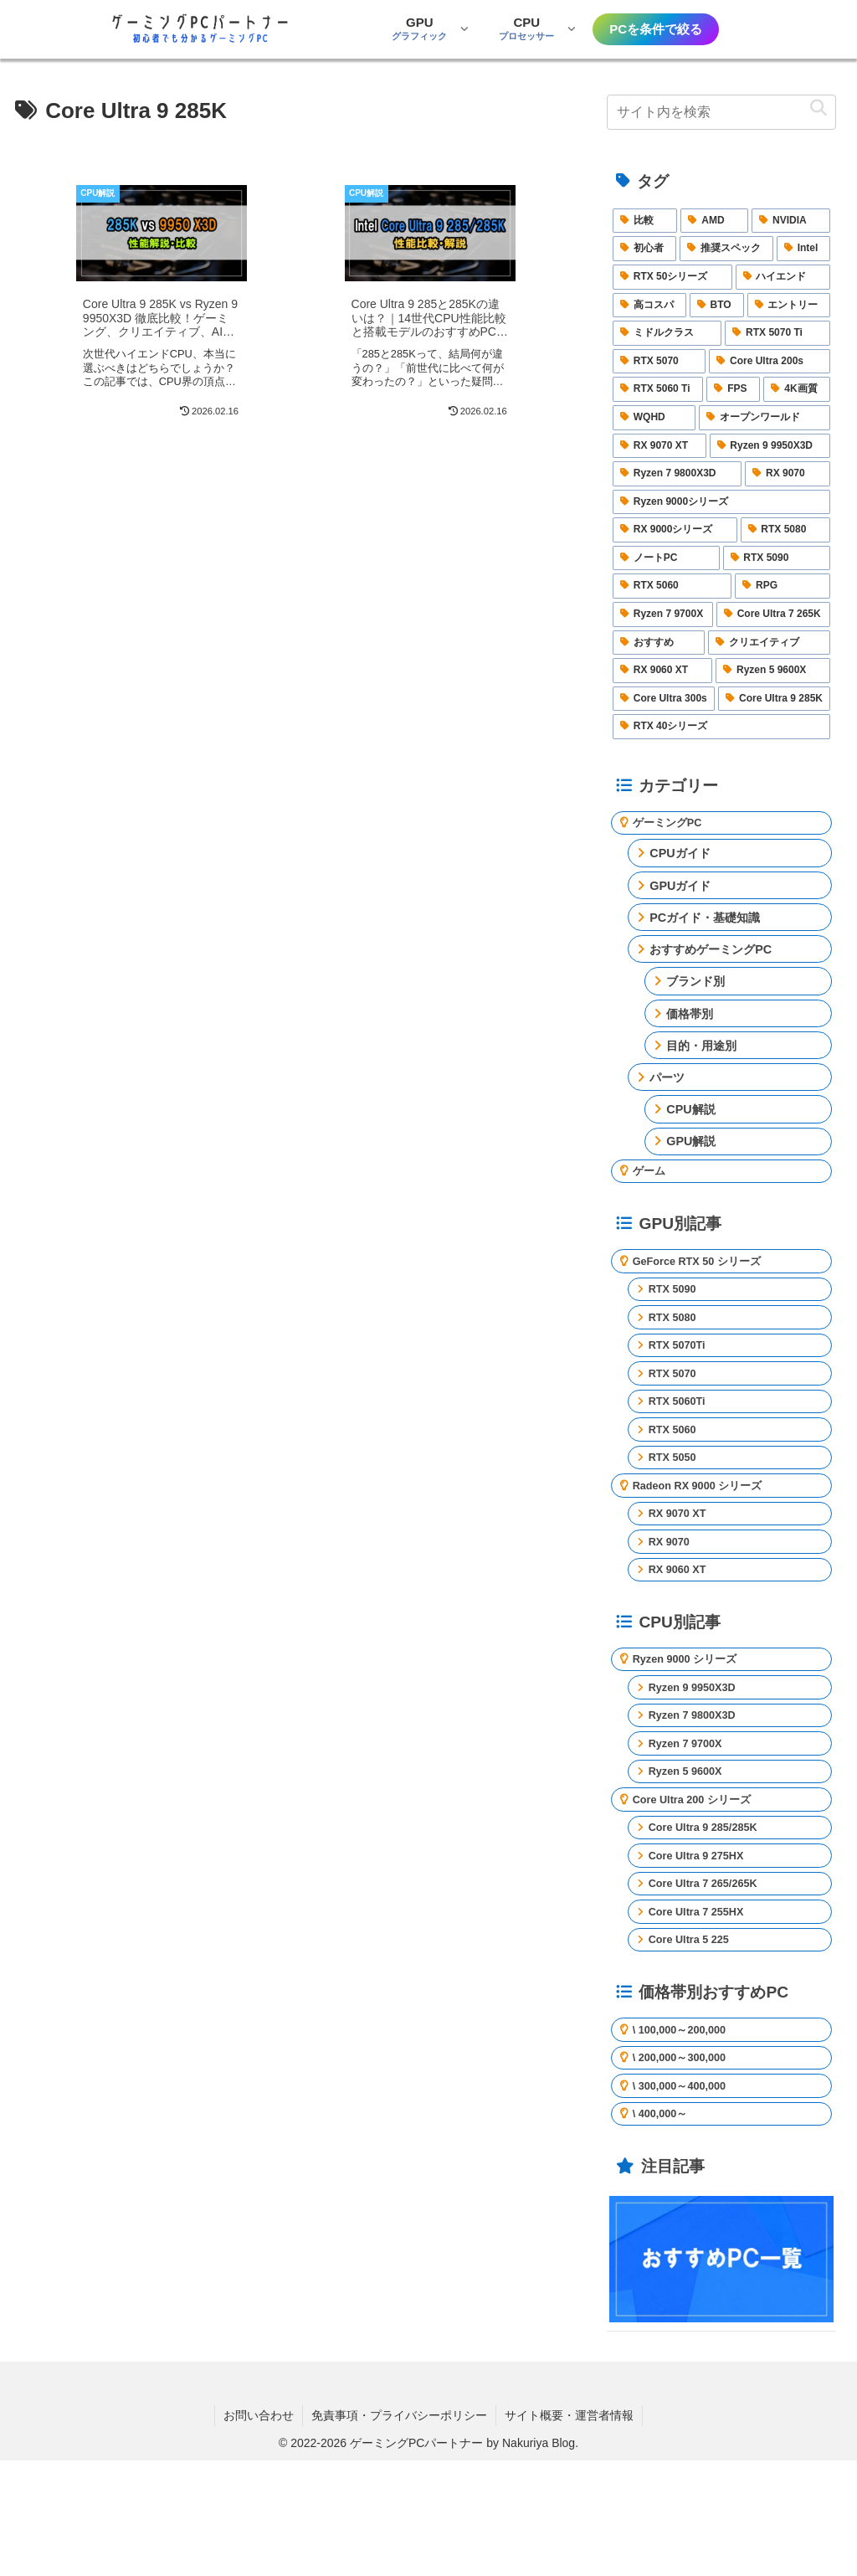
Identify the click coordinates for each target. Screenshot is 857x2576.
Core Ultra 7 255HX (703, 2005)
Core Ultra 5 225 (695, 2037)
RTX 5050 (676, 1495)
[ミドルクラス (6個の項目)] (667, 333)
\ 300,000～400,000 (687, 2195)
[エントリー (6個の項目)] (789, 305)
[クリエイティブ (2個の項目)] (769, 643)
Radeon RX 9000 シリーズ (706, 1527)
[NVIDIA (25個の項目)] (791, 221)
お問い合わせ (258, 2530)
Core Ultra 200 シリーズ (700, 1877)
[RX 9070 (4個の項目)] (787, 473)
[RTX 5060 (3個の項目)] (672, 586)
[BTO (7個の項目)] (717, 305)
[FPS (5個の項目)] (733, 389)
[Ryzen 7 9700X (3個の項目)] (663, 614)
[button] (818, 108)
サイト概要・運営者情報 (569, 2530)
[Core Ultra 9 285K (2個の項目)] (774, 699)
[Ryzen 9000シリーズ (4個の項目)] (721, 502)
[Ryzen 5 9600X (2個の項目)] (773, 670)
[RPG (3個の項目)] (782, 586)
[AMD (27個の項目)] (714, 221)
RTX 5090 (676, 1303)
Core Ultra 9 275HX (703, 1941)
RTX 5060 (676, 1463)
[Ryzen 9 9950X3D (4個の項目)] (770, 446)
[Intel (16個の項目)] (804, 248)
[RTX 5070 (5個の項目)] (659, 361)
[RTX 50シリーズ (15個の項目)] (672, 277)
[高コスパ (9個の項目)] (649, 305)
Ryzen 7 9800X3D (698, 1781)
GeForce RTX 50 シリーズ (705, 1271)
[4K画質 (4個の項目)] (796, 389)
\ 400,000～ (665, 2227)
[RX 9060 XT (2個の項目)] (662, 670)
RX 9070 (672, 1591)
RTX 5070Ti (681, 1367)
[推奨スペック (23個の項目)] (726, 248)
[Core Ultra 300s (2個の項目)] (664, 699)
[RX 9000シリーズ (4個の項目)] (675, 529)
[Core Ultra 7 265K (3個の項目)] (773, 614)
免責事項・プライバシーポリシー (399, 2530)
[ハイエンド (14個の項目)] (783, 277)
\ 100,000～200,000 (687, 2131)
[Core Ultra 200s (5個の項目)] (769, 361)
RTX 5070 (676, 1399)
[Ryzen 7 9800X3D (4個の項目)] (677, 473)
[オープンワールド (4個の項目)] (764, 417)
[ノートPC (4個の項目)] (666, 558)
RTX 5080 (676, 1335)
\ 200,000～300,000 (687, 2163)
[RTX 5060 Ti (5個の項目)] (658, 389)
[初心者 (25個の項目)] (644, 248)
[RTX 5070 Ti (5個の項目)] (777, 333)
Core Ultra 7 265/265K (711, 1973)
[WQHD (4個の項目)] (654, 417)
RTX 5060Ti (681, 1431)
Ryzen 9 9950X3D (698, 1749)
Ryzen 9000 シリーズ (692, 1717)
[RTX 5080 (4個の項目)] (786, 529)
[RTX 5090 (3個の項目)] (777, 558)
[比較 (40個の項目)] (645, 221)
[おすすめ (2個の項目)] (659, 643)
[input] (721, 112)
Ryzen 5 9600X (691, 1845)
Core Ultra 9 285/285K (711, 1909)
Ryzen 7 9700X (691, 1813)
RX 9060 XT (682, 1623)
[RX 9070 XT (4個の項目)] (659, 446)
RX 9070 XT (682, 1559)
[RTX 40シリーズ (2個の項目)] (721, 726)
